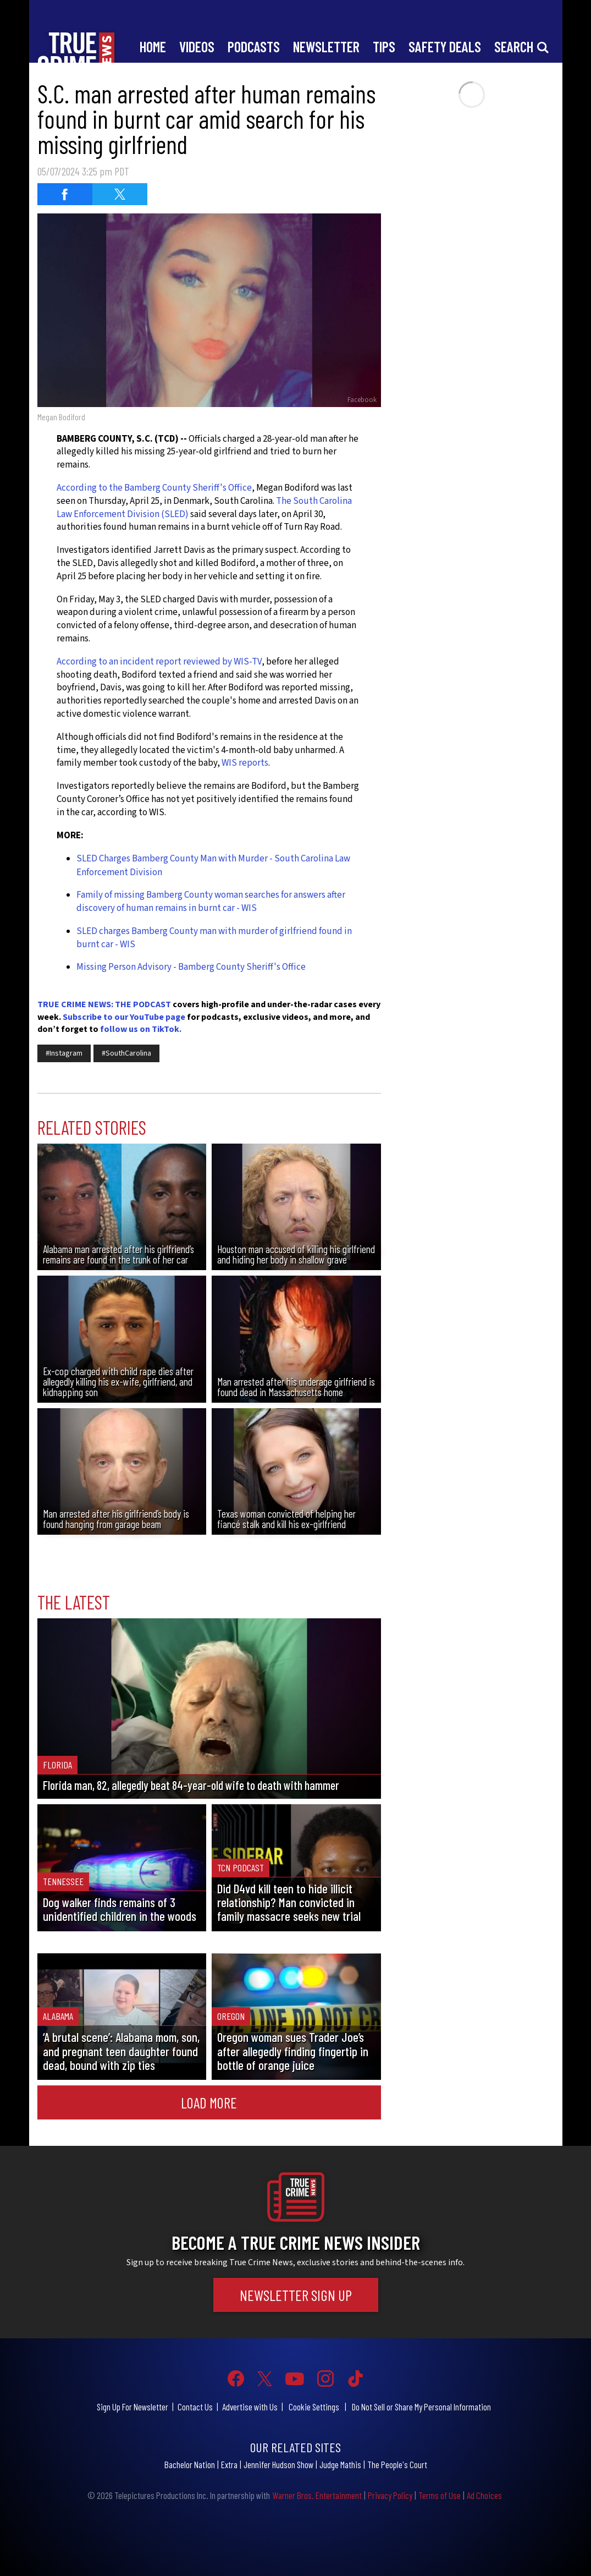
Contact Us (195, 2406)
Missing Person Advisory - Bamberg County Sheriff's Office (191, 967)
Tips (384, 46)
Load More (209, 2102)
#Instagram (64, 1053)
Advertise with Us (250, 2406)
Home (153, 46)
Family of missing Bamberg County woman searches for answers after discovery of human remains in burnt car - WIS (210, 901)
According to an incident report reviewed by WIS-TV (159, 661)
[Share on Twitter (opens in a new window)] (119, 194)
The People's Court (397, 2464)
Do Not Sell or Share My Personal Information (421, 2406)
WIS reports (245, 763)
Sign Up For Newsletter (132, 2406)
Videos (196, 46)
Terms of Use (439, 2495)
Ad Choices (484, 2495)
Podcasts (254, 46)
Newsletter (326, 46)
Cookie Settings (314, 2406)
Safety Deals (444, 46)
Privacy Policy (390, 2495)
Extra (229, 2464)
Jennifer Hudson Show (278, 2464)
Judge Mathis (340, 2464)
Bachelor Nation (189, 2464)
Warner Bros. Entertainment (317, 2495)
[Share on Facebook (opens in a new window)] (64, 194)
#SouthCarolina (126, 1053)
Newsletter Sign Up (296, 2295)
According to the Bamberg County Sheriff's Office (154, 488)
